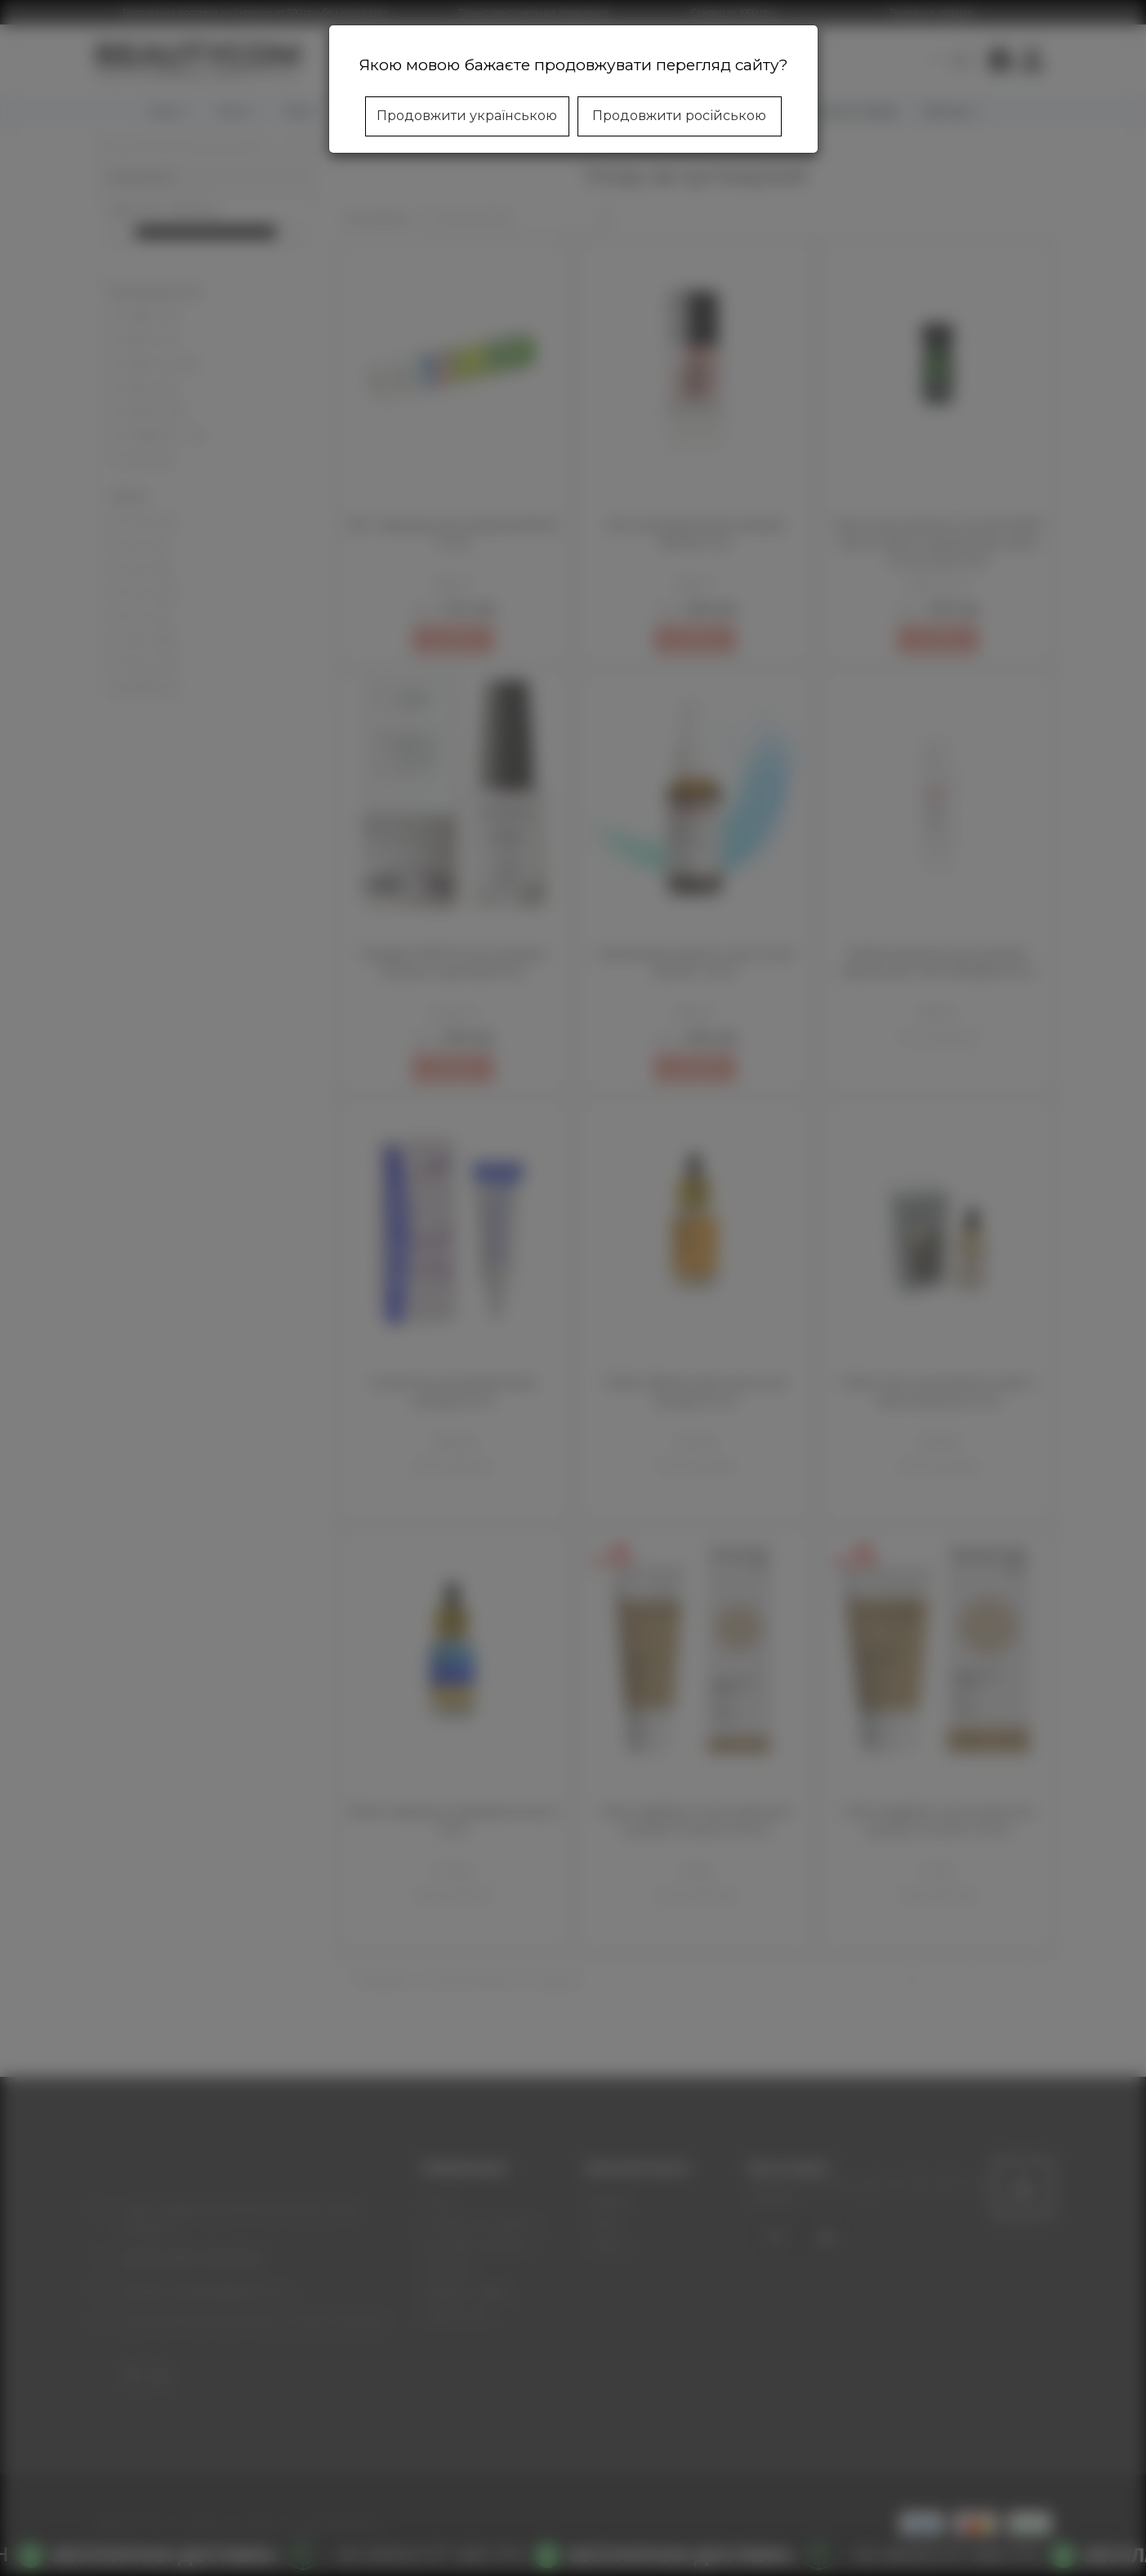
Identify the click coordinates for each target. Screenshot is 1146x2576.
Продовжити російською (679, 115)
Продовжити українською (467, 115)
